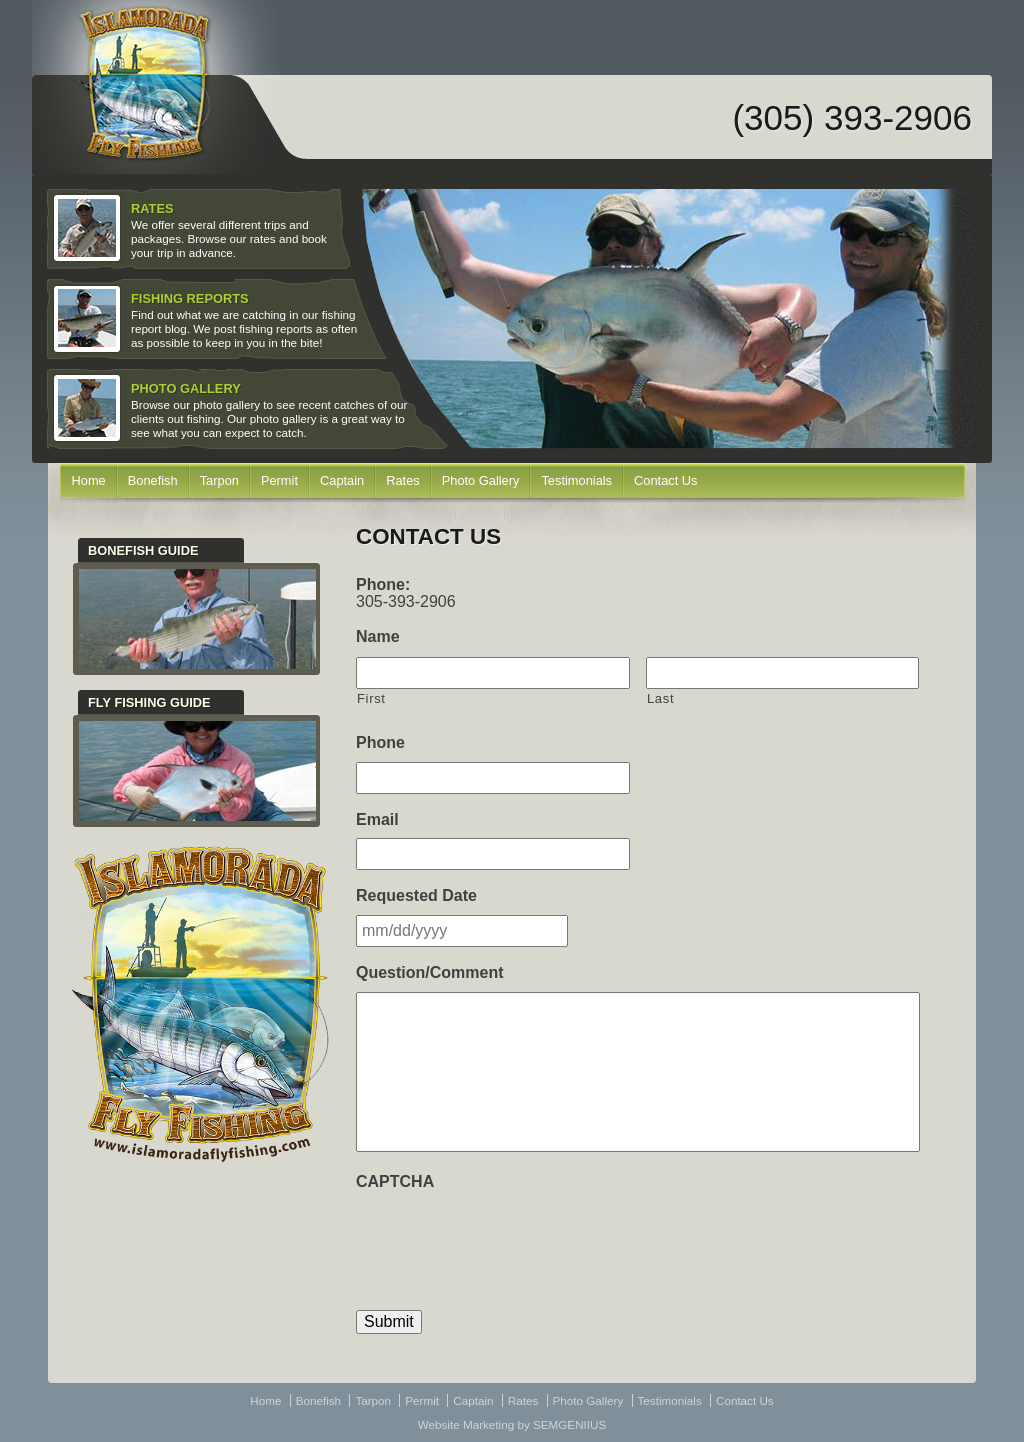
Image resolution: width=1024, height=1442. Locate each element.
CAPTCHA (395, 1181)
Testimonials (576, 480)
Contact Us (665, 480)
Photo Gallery (481, 480)
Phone (380, 742)
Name (378, 636)
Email (377, 819)
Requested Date (416, 895)
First (371, 698)
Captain (342, 480)
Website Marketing (466, 1424)
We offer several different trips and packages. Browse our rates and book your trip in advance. (192, 229)
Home (89, 480)
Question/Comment (430, 972)
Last (660, 698)
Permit (279, 480)
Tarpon (219, 480)
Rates (403, 480)
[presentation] (508, 1239)
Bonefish (153, 480)
